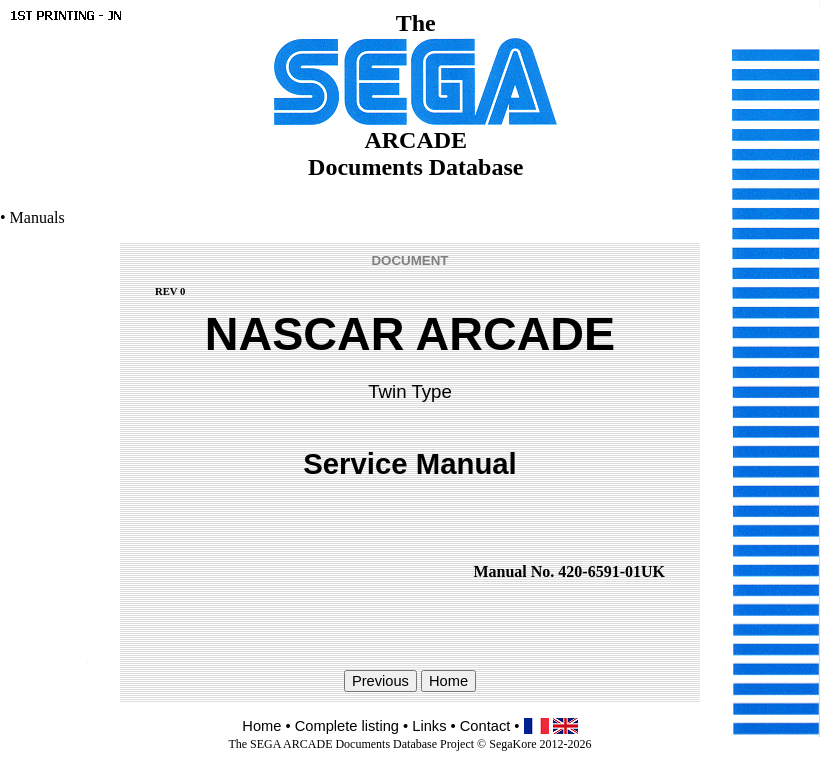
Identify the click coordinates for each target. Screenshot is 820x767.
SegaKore (512, 744)
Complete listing (347, 726)
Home (261, 726)
